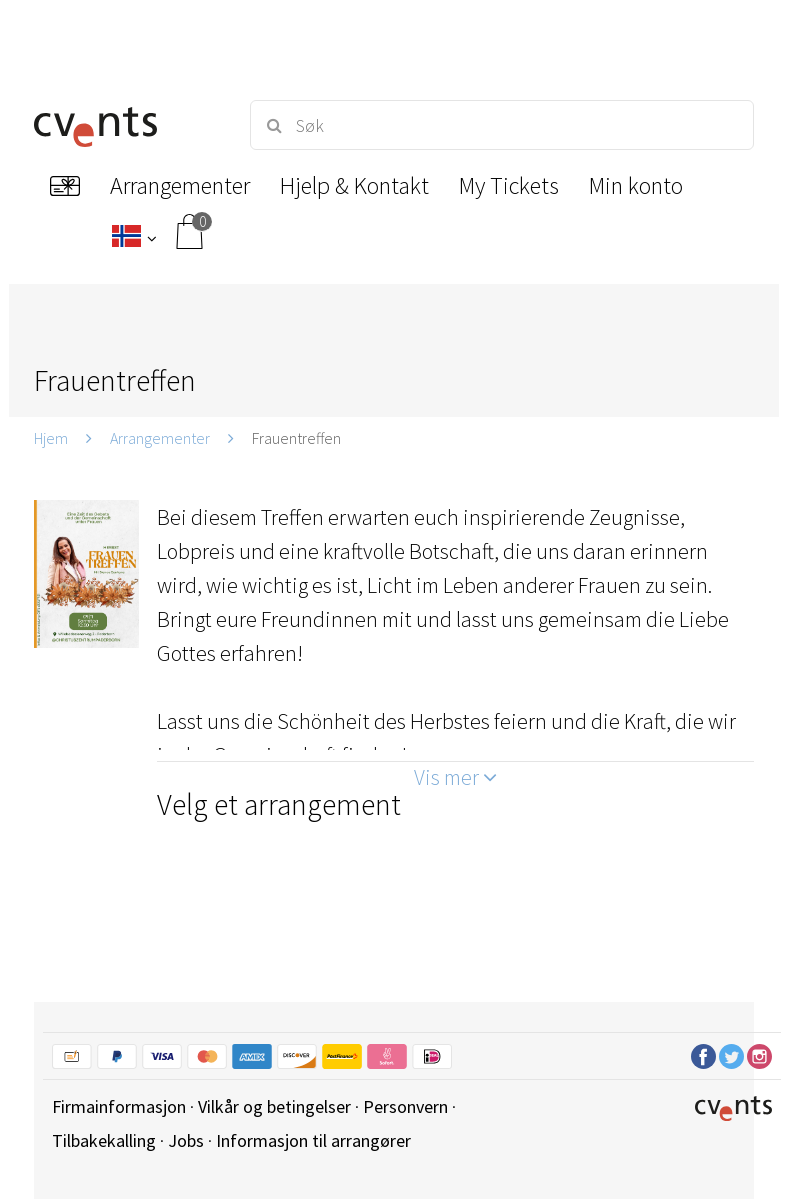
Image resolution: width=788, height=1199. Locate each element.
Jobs (186, 1140)
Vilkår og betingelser (274, 1106)
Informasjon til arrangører (313, 1140)
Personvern (405, 1106)
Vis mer (455, 777)
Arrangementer (160, 438)
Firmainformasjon (119, 1106)
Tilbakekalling (104, 1140)
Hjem (51, 438)
